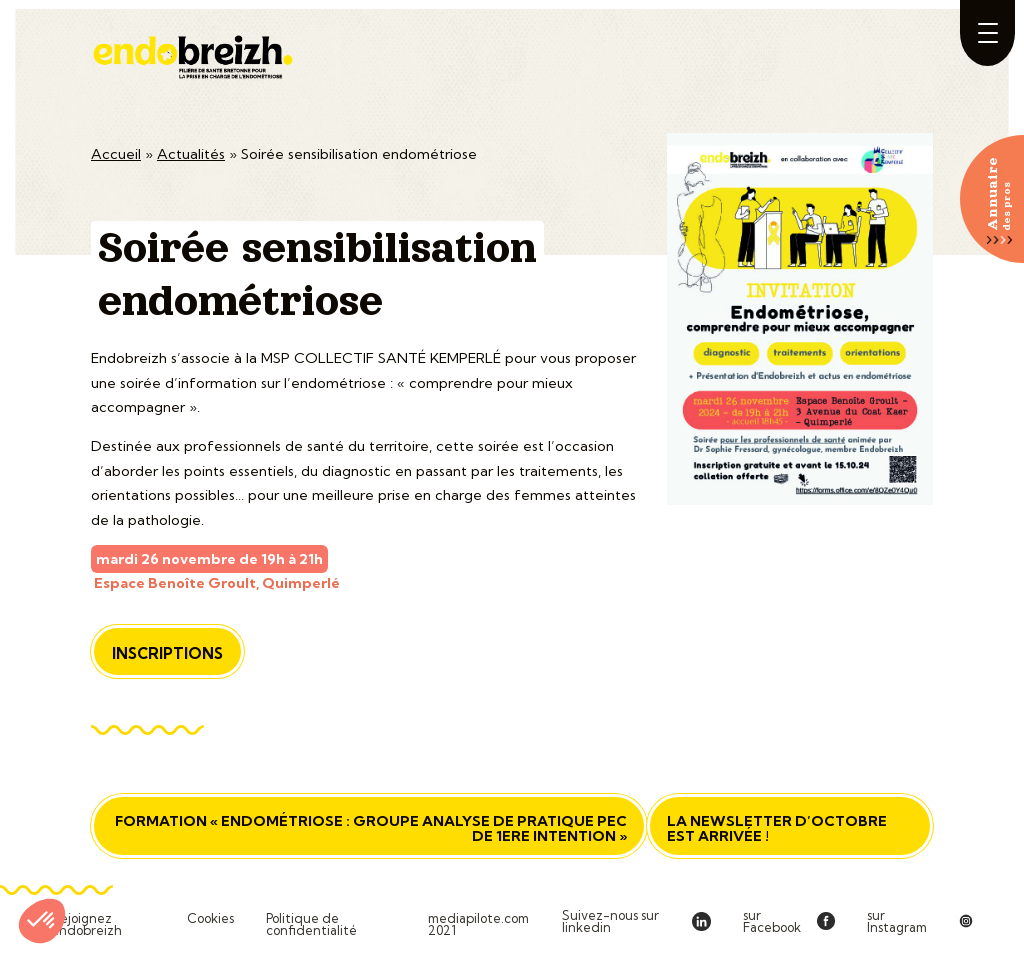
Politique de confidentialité (311, 924)
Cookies (210, 919)
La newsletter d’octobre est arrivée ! (777, 828)
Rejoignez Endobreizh (86, 924)
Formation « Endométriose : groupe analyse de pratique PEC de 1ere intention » (371, 828)
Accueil (116, 154)
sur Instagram (897, 921)
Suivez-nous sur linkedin (610, 921)
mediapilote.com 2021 (478, 924)
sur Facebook (772, 921)
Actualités (191, 154)
